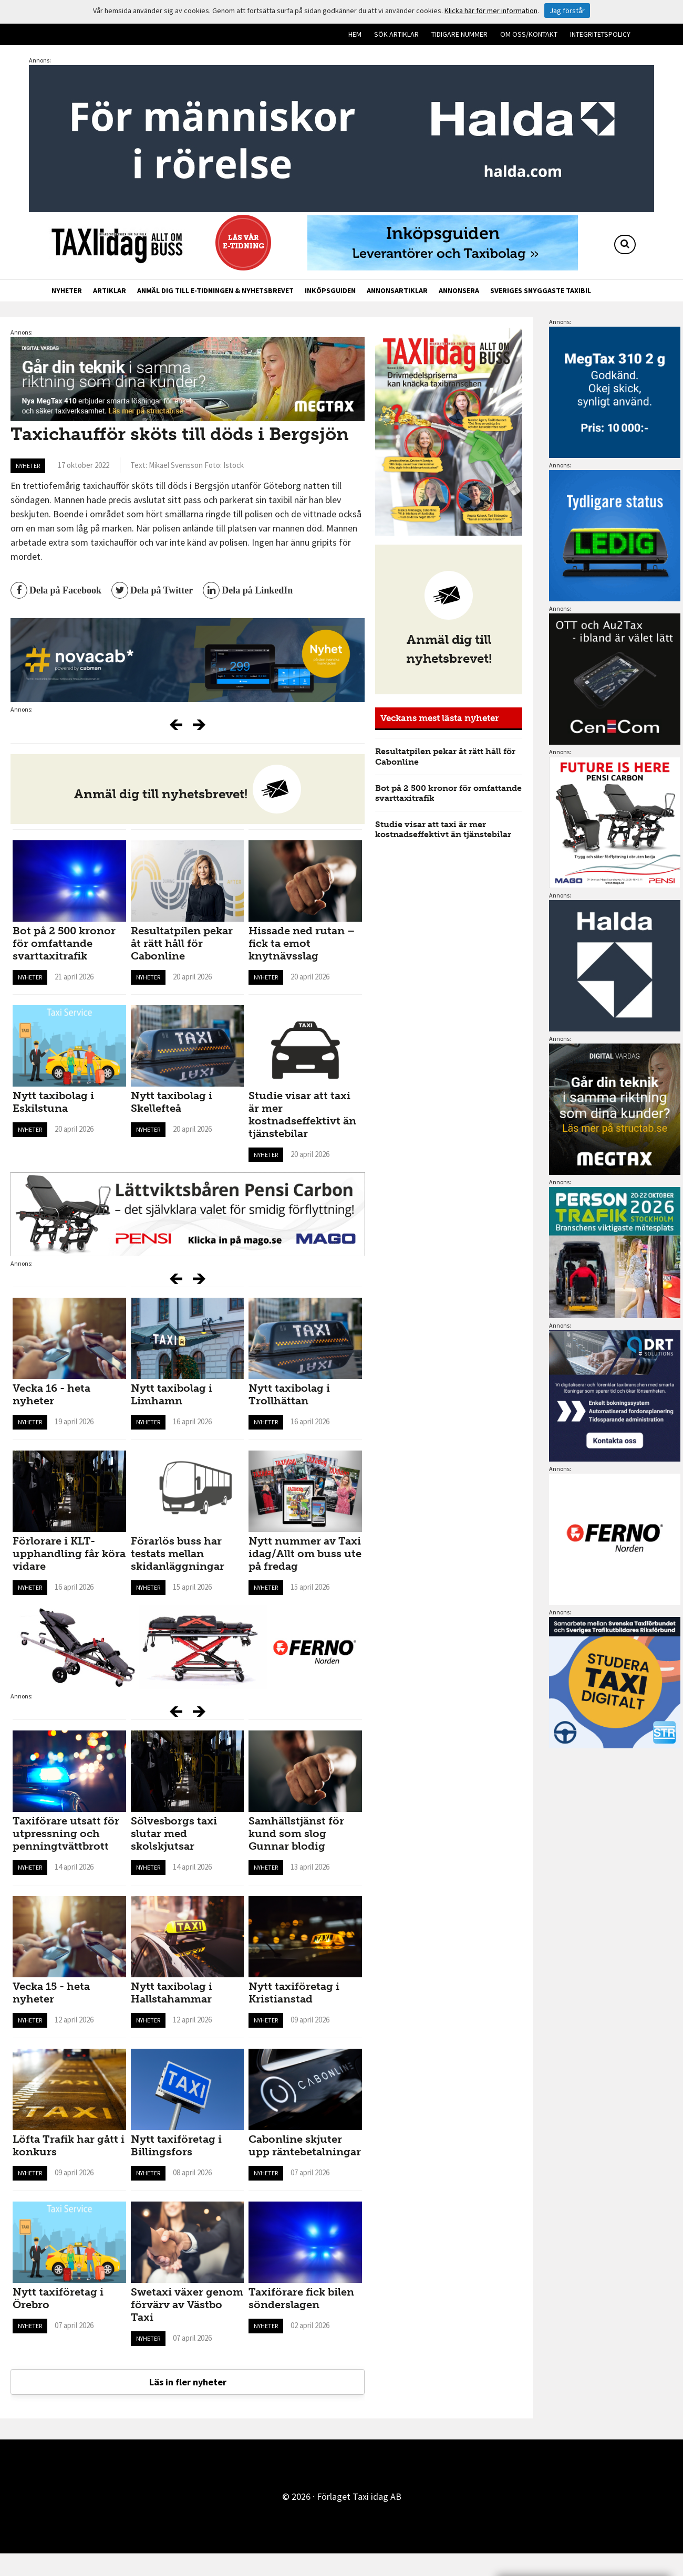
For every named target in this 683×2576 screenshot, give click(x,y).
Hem (354, 34)
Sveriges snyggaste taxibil (540, 290)
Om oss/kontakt (528, 34)
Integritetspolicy (600, 34)
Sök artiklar (396, 34)
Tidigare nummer (459, 34)
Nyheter (66, 290)
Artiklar (109, 290)
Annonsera (459, 290)
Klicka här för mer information (490, 10)
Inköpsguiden (330, 290)
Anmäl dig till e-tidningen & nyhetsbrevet (215, 290)
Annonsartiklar (397, 290)
